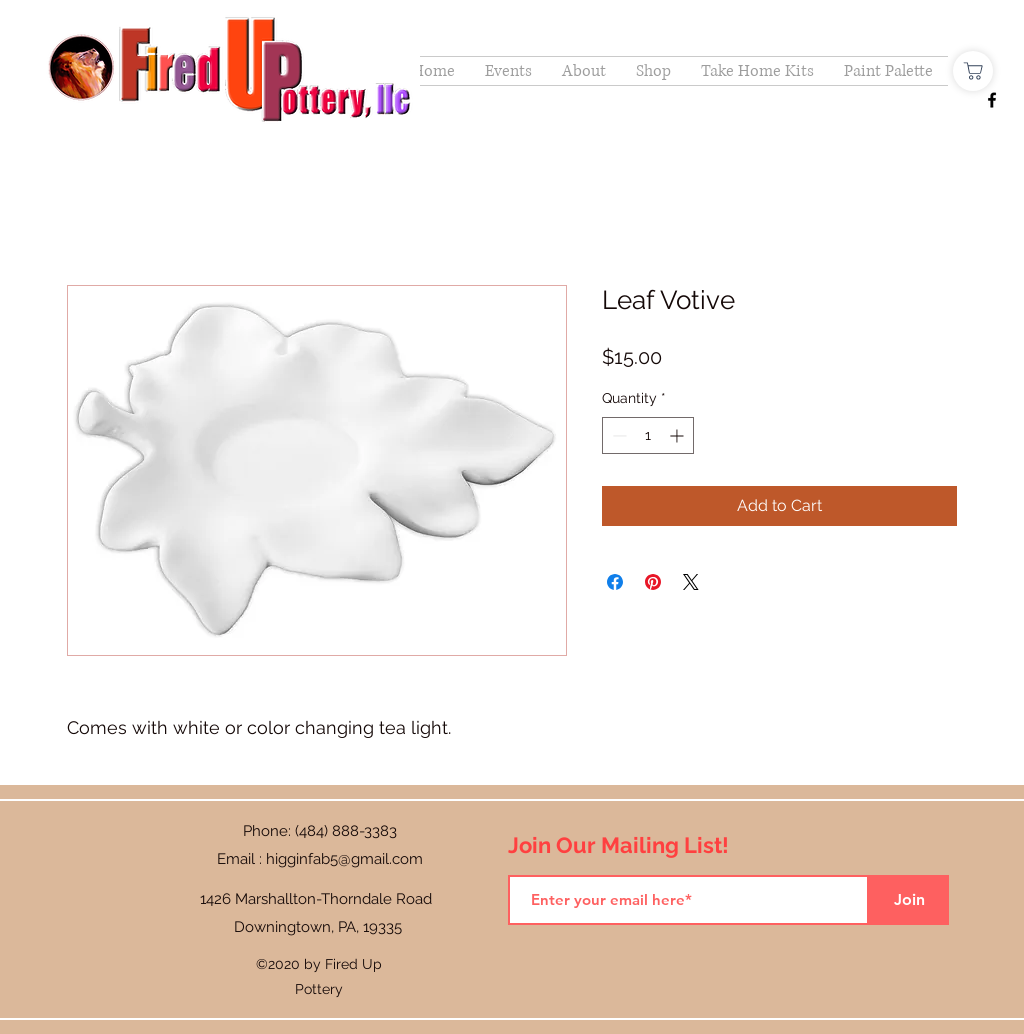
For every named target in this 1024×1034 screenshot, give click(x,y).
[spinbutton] (648, 435)
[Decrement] (617, 435)
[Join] (909, 900)
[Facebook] (992, 100)
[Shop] (973, 71)
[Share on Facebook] (615, 582)
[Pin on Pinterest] (653, 582)
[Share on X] (691, 582)
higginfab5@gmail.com (344, 859)
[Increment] (678, 435)
